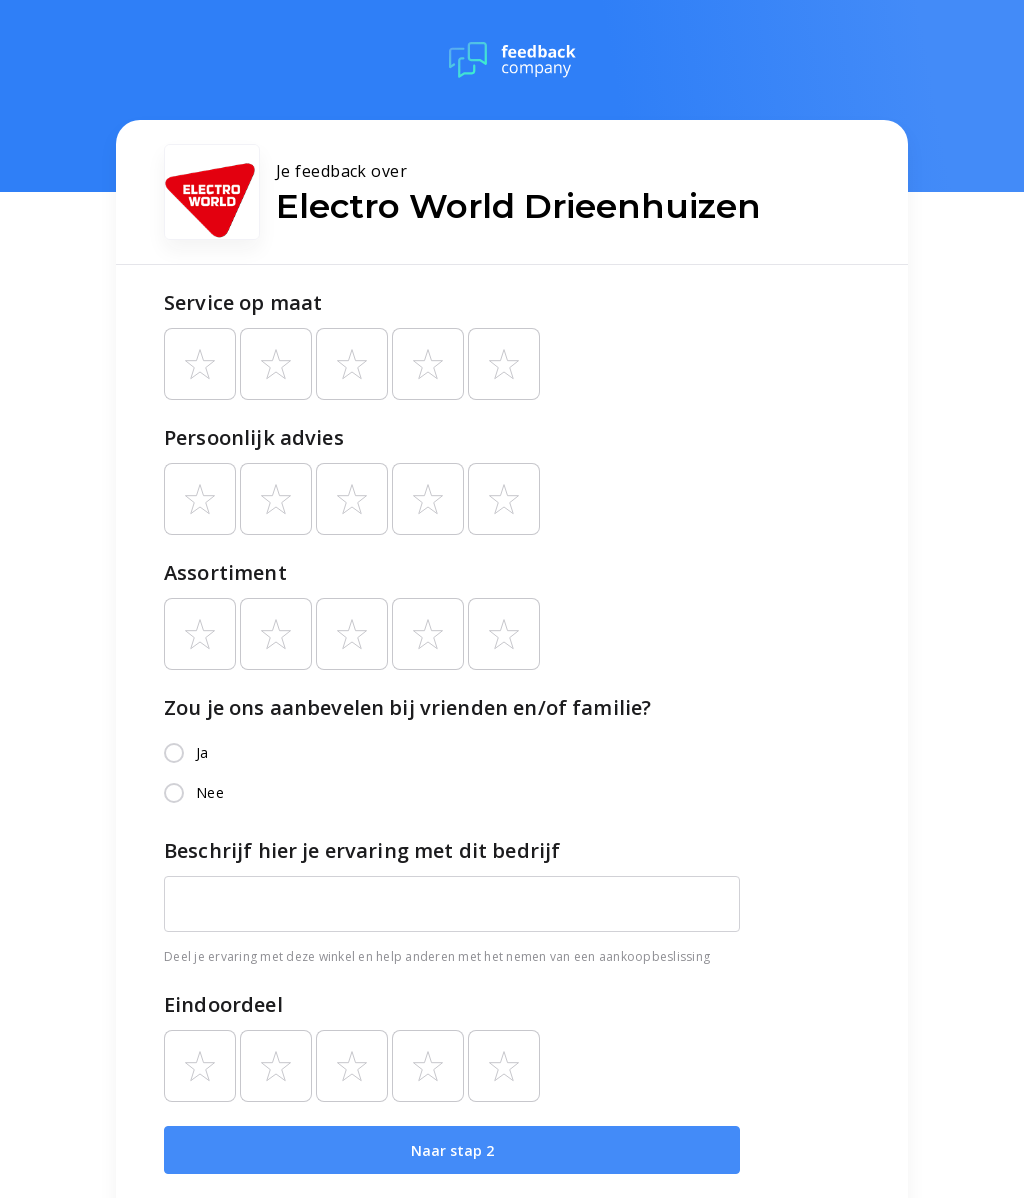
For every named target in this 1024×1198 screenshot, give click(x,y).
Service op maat (243, 302)
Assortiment (225, 572)
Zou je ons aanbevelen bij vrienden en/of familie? (407, 707)
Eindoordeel (223, 1004)
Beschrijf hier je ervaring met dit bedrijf (362, 850)
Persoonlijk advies (254, 437)
